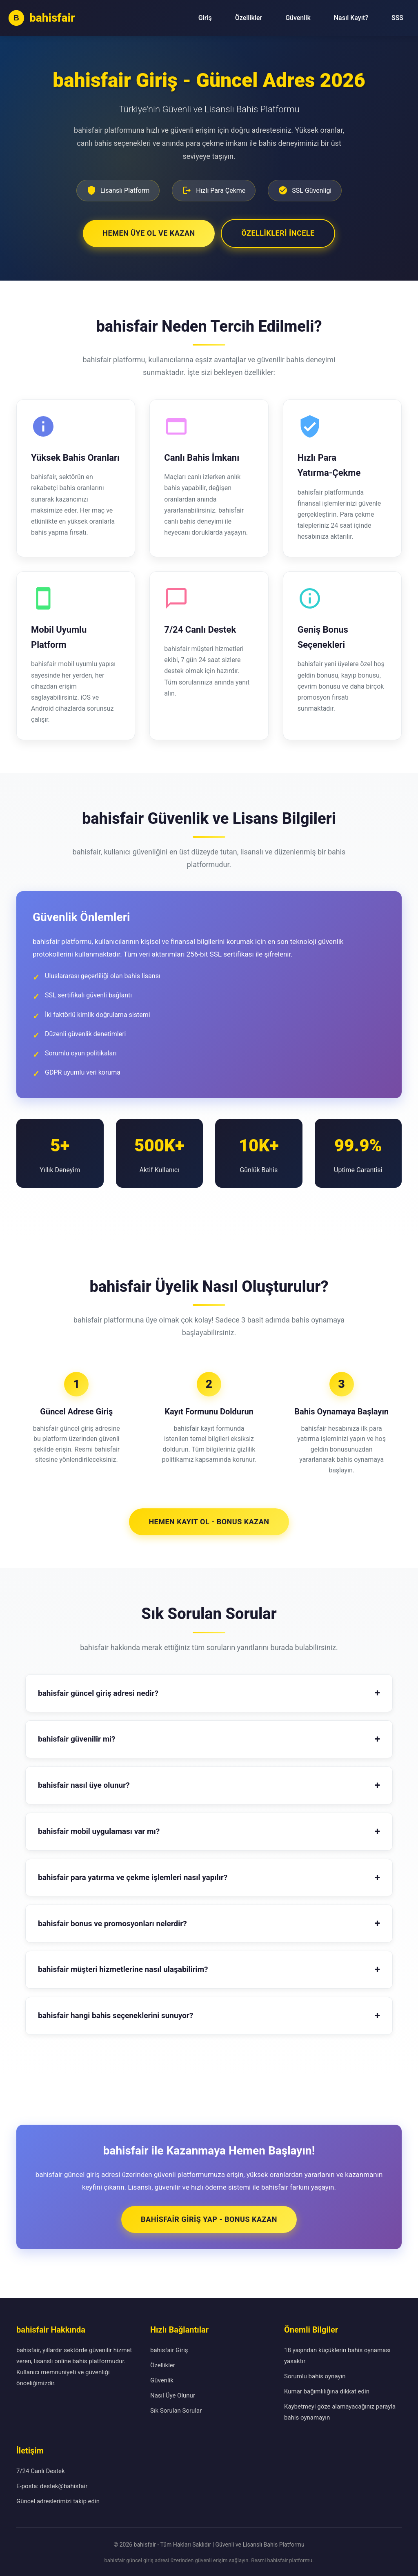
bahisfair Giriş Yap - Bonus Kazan (209, 2217)
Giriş (205, 18)
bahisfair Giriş (169, 2349)
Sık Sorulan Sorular (176, 2409)
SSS (397, 18)
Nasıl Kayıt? (351, 18)
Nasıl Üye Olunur (172, 2394)
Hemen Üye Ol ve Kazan (148, 231)
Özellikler (248, 18)
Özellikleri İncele (278, 231)
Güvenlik (298, 18)
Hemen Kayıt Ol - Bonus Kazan (209, 1520)
